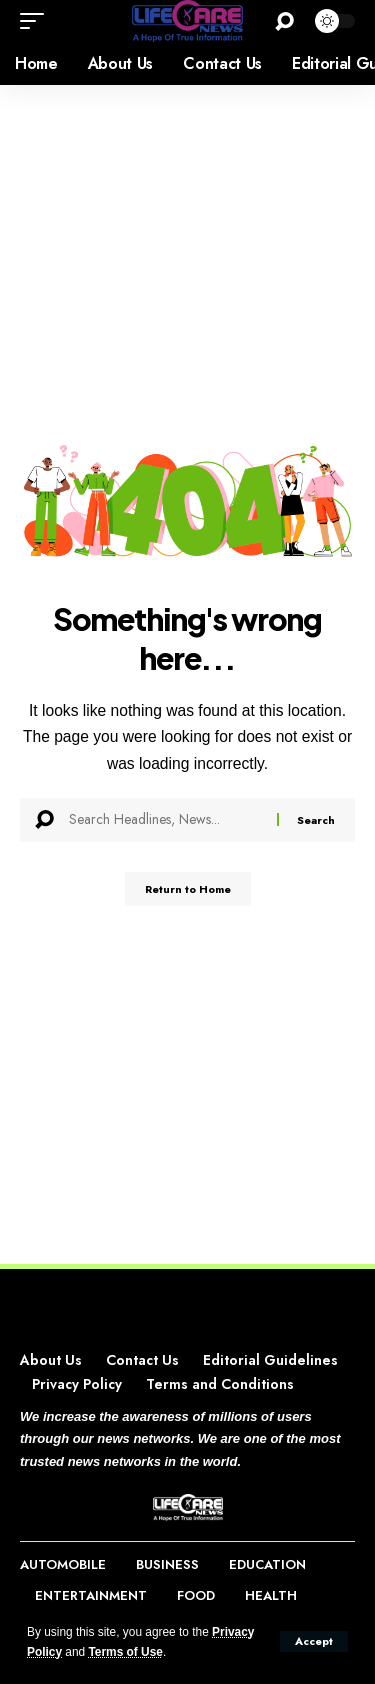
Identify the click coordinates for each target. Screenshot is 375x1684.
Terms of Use (125, 1652)
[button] (314, 1641)
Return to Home (188, 889)
